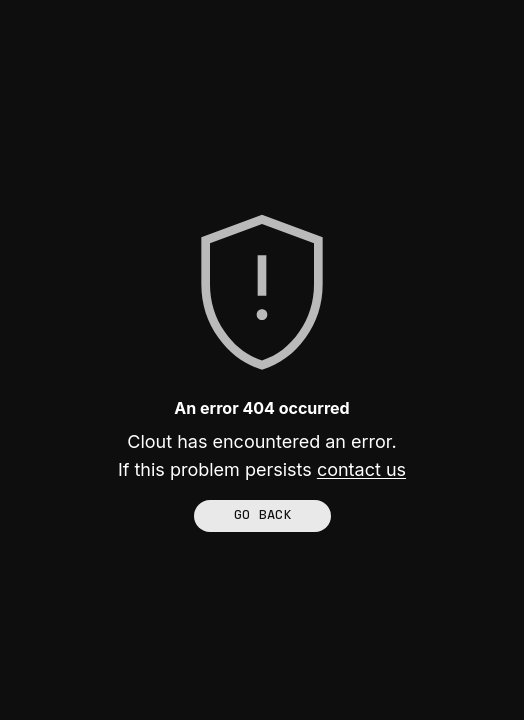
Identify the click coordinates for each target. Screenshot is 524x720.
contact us (361, 469)
